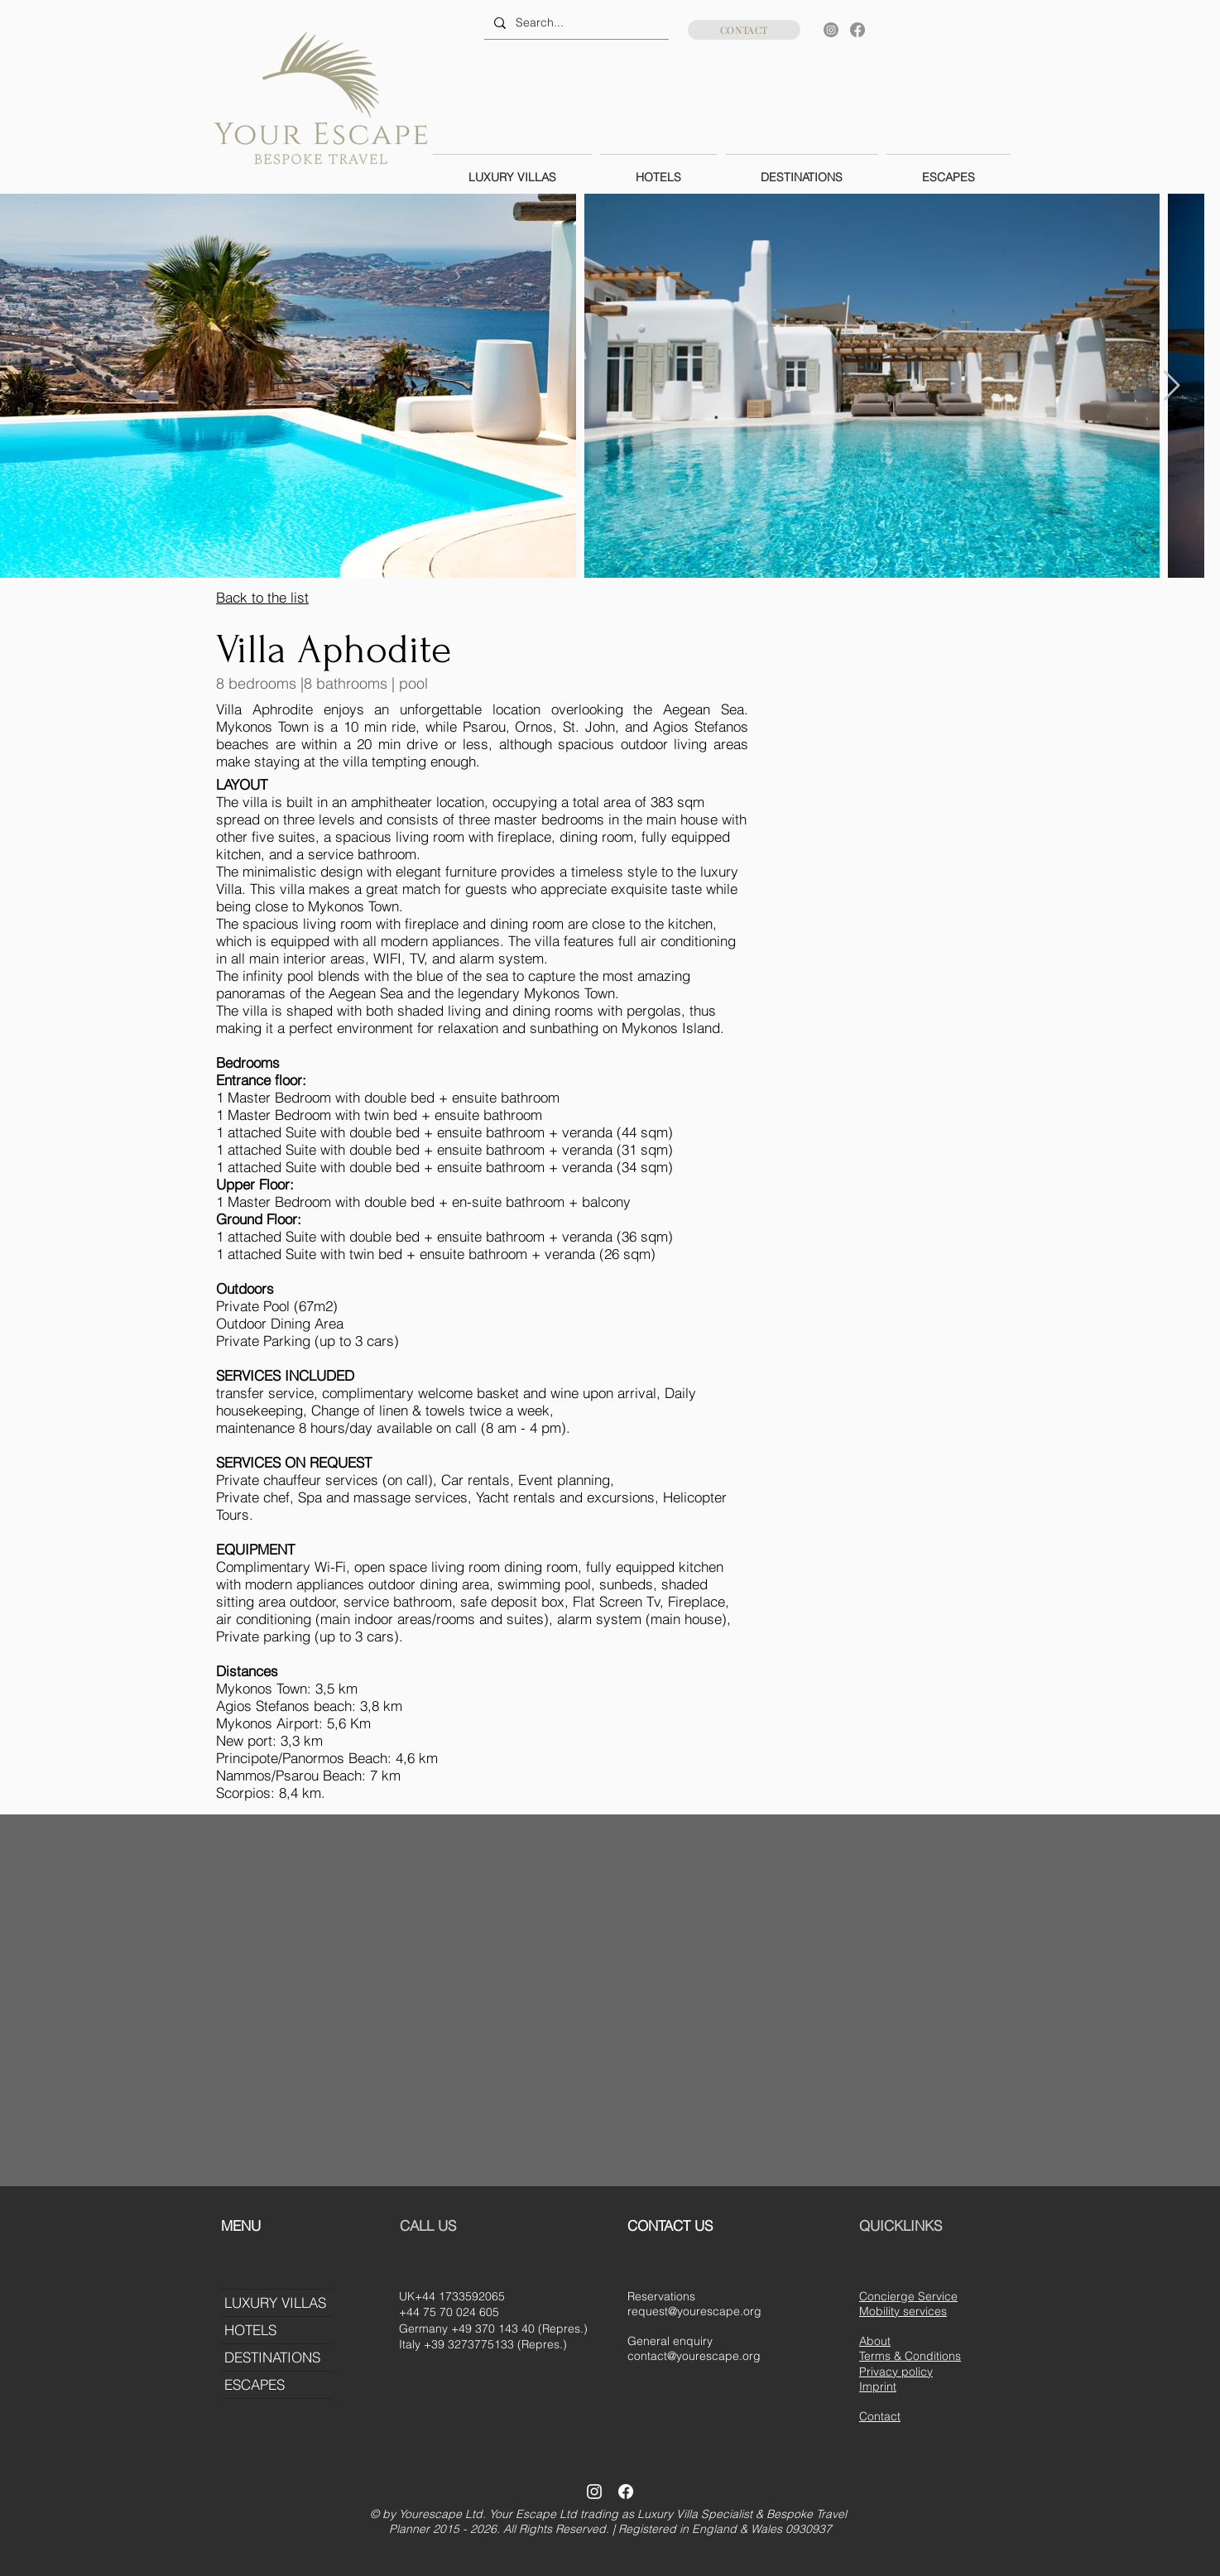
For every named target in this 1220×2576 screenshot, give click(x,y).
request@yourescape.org (694, 2311)
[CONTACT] (744, 30)
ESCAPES (254, 2384)
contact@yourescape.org (694, 2355)
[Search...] (575, 23)
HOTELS (250, 2329)
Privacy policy (896, 2371)
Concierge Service (908, 2296)
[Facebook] (857, 29)
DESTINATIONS (272, 2357)
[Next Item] (1171, 386)
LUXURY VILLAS (275, 2302)
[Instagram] (831, 29)
